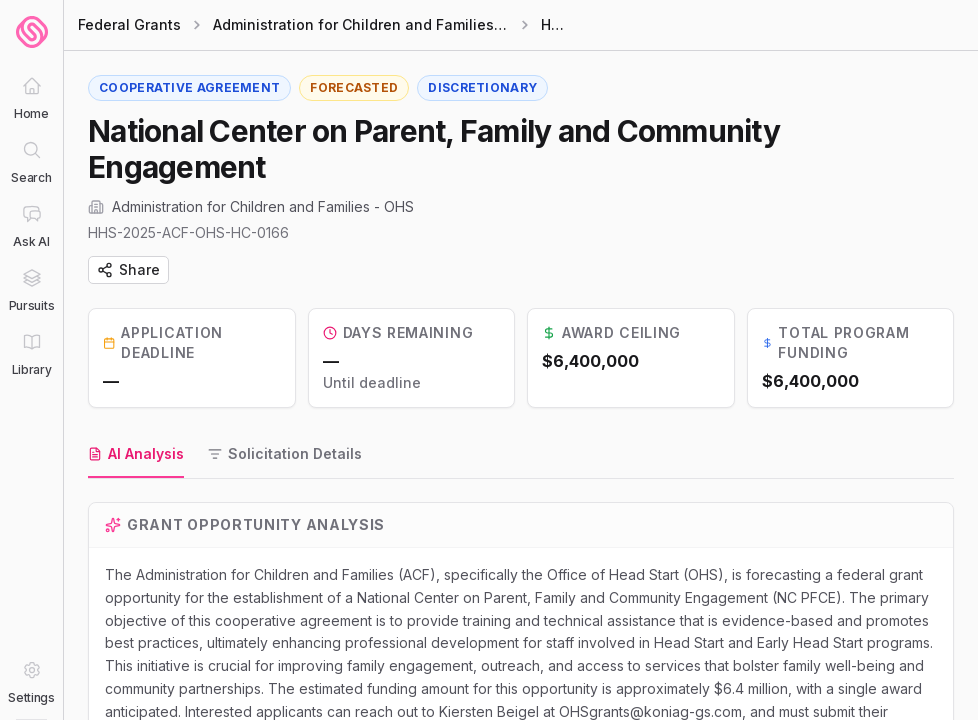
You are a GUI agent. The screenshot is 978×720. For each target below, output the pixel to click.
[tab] (136, 455)
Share (128, 269)
